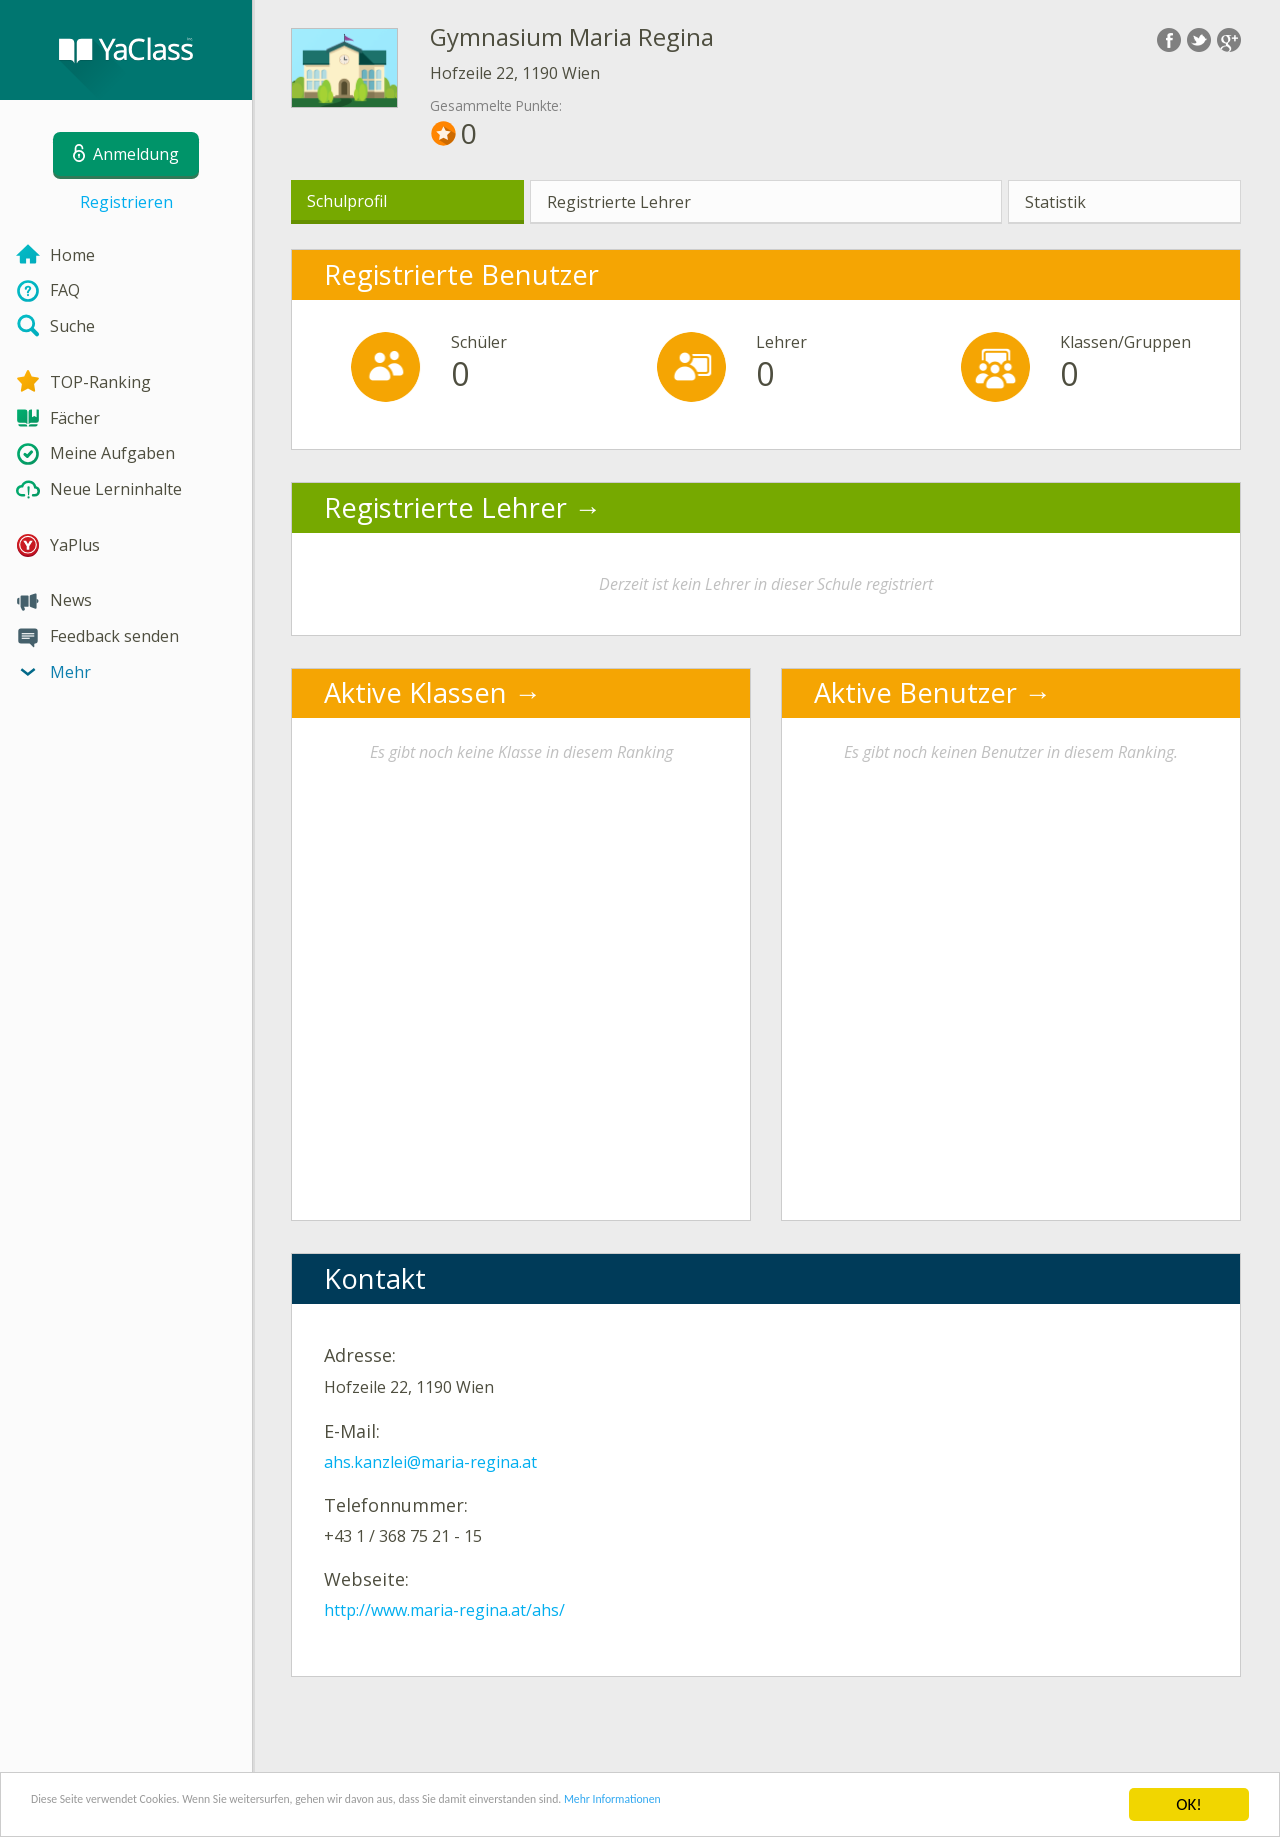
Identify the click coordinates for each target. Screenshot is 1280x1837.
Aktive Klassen (415, 692)
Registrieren (126, 202)
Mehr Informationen (876, 1805)
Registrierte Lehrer (619, 202)
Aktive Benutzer (915, 692)
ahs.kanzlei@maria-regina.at (430, 1462)
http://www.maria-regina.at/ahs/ (444, 1610)
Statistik (1055, 202)
